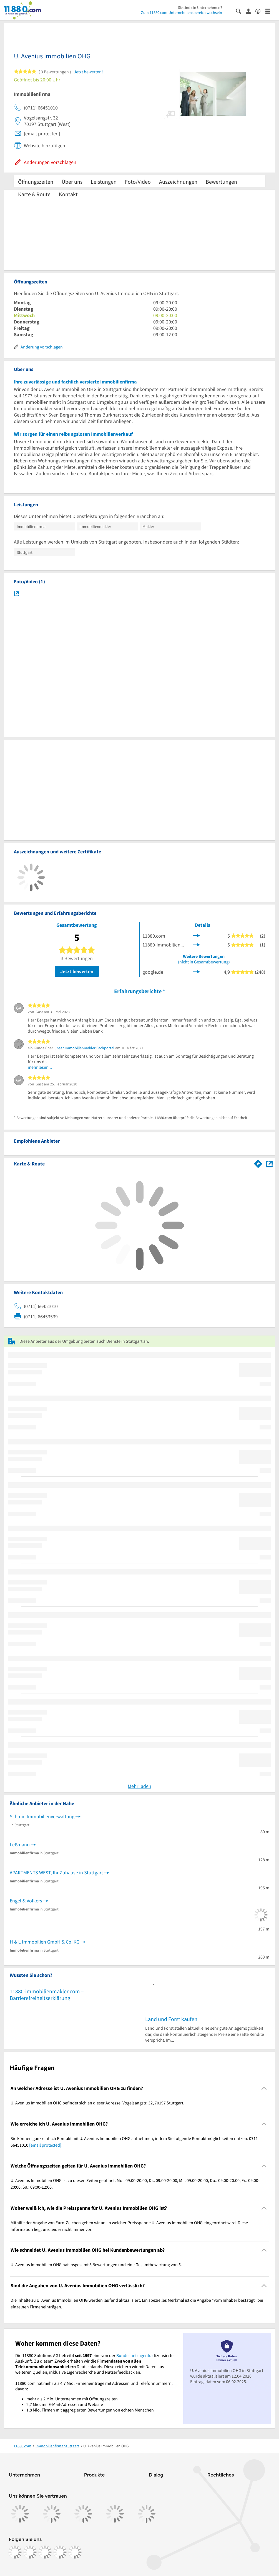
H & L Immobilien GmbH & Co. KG (44, 1942)
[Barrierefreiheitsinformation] (260, 10)
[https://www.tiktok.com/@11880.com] (45, 2552)
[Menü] (270, 10)
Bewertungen (221, 181)
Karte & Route (34, 194)
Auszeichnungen (178, 181)
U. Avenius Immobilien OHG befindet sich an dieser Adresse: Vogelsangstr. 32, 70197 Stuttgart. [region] (97, 2103)
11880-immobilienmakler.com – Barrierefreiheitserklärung (47, 1994)
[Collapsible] (264, 2088)
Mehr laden (139, 1786)
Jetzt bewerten (76, 971)
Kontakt (68, 194)
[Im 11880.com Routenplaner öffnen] (258, 1162)
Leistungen (104, 181)
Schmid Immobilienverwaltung (42, 1816)
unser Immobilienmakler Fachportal (84, 1047)
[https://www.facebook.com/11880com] (15, 2552)
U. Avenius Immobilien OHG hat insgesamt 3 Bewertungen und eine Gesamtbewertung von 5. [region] (96, 2264)
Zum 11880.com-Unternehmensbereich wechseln (181, 12)
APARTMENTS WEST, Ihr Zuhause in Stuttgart (56, 1872)
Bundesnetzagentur (134, 2355)
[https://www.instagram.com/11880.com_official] (30, 2552)
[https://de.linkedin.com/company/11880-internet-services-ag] (60, 2552)
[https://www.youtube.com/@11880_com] (75, 2552)
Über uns (72, 181)
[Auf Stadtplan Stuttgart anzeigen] (269, 1163)
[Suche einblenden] (241, 10)
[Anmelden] (250, 10)
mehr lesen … (41, 1067)
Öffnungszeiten (35, 181)
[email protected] (45, 2145)
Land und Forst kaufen (171, 2019)
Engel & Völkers (26, 1900)
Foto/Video (138, 181)
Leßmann (20, 1844)
